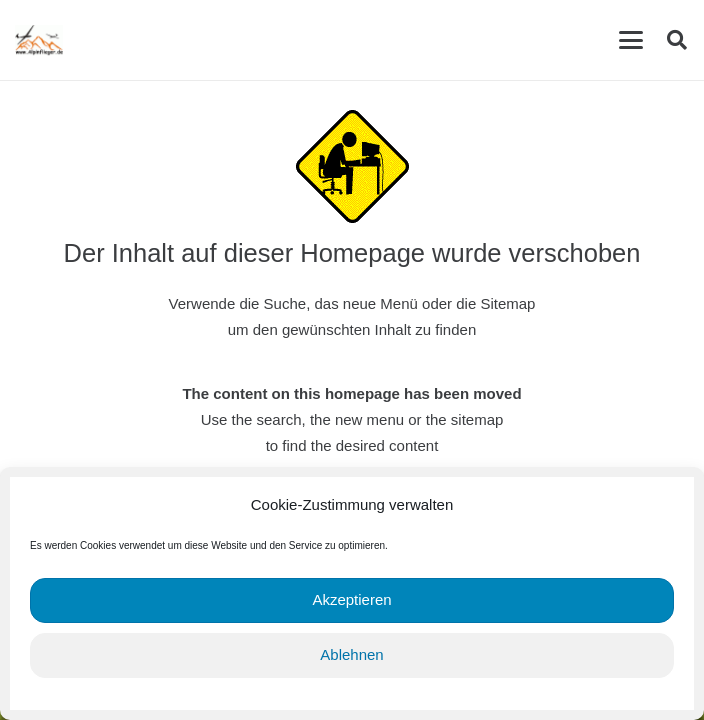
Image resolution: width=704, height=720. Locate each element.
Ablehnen (351, 654)
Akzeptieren (351, 599)
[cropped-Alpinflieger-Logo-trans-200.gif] (39, 40)
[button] (631, 40)
